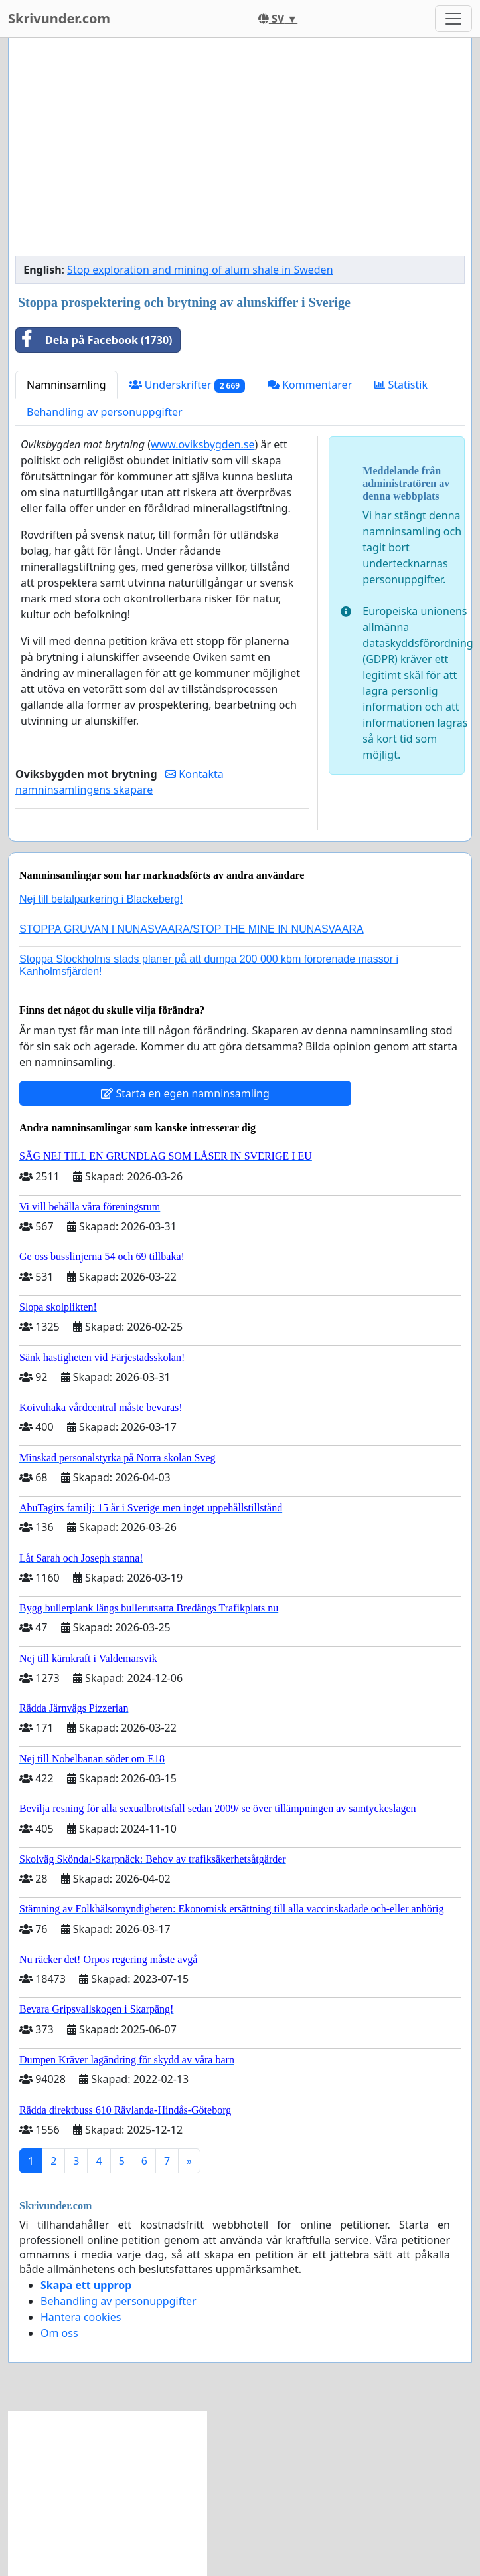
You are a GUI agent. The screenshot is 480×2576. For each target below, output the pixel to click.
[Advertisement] (240, 152)
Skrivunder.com (59, 18)
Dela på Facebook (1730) (94, 340)
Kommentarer (310, 384)
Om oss (59, 2333)
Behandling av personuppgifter (105, 412)
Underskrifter (187, 385)
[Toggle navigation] (453, 18)
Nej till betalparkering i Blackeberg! (101, 899)
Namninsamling (66, 384)
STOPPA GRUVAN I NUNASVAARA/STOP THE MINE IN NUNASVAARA (191, 929)
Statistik (401, 384)
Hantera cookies (80, 2317)
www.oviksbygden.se (202, 444)
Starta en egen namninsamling (185, 1093)
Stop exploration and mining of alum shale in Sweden (200, 269)
